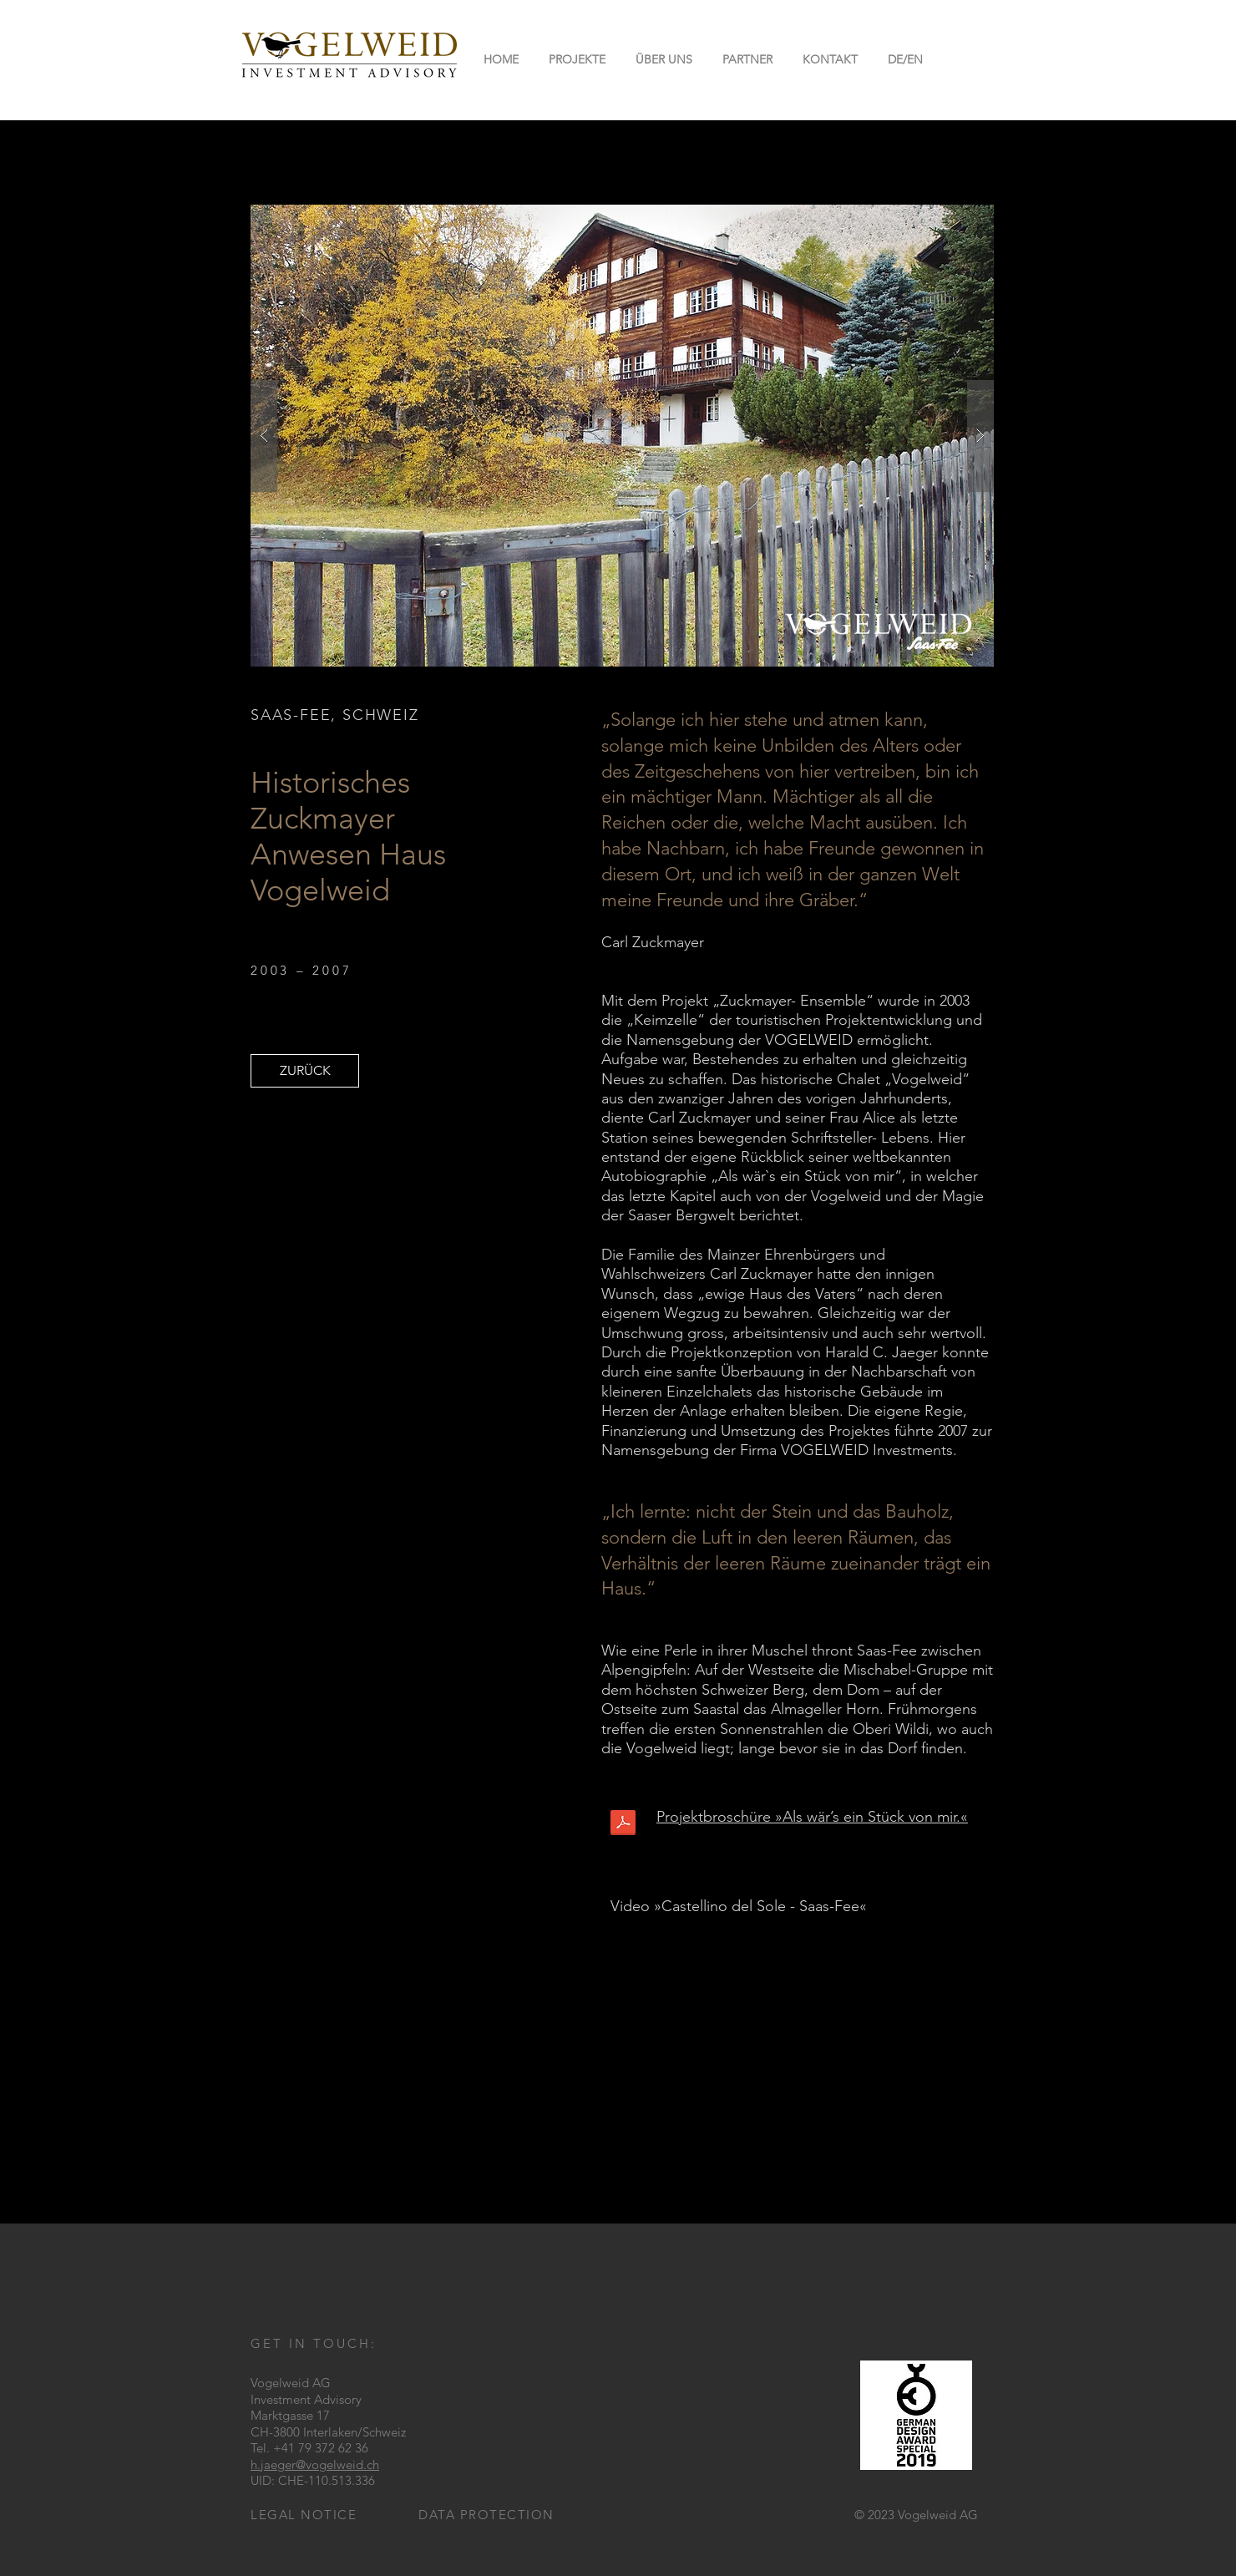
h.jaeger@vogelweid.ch (315, 2464)
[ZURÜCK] (305, 1071)
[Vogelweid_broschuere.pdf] (623, 1824)
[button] (905, 59)
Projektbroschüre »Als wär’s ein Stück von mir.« (812, 1817)
